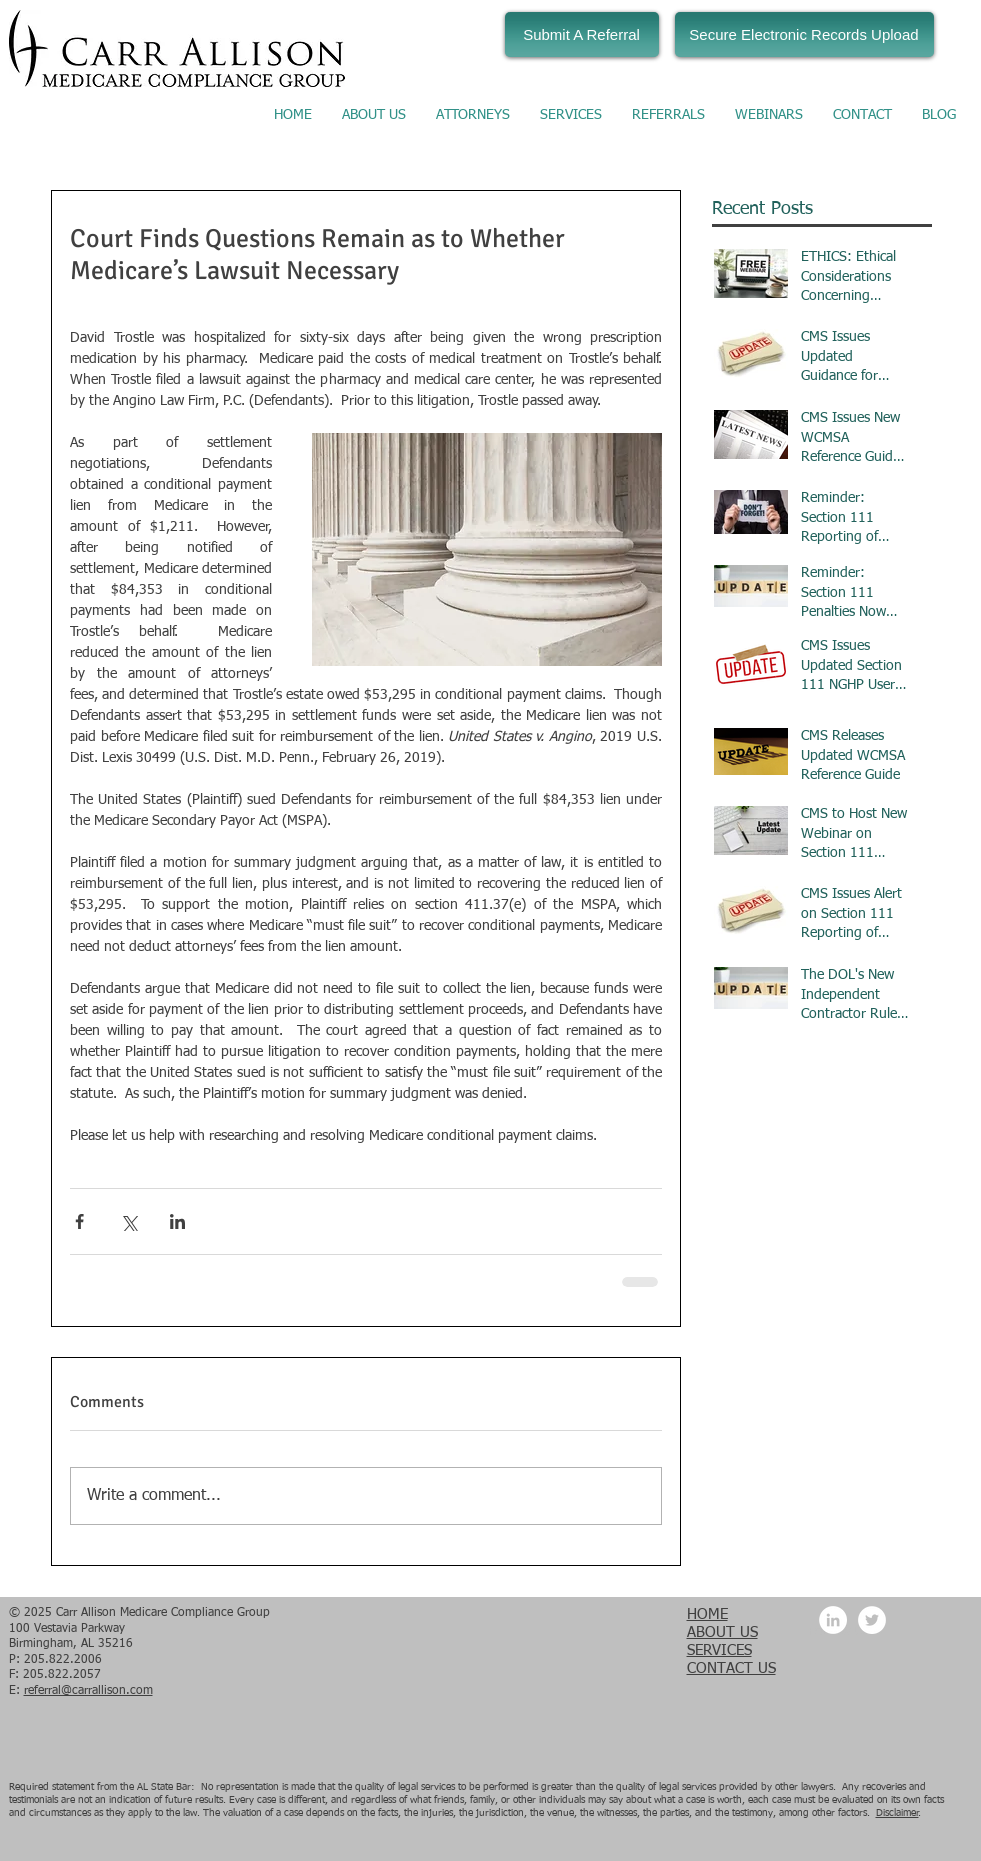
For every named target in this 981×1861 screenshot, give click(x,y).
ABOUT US (722, 1632)
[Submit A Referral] (582, 34)
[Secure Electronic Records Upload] (804, 34)
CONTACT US (731, 1668)
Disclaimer (897, 1813)
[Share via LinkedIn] (177, 1221)
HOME (707, 1614)
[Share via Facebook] (79, 1221)
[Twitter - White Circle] (872, 1620)
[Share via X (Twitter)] (128, 1221)
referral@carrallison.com (88, 1691)
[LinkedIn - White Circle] (833, 1620)
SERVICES (719, 1650)
